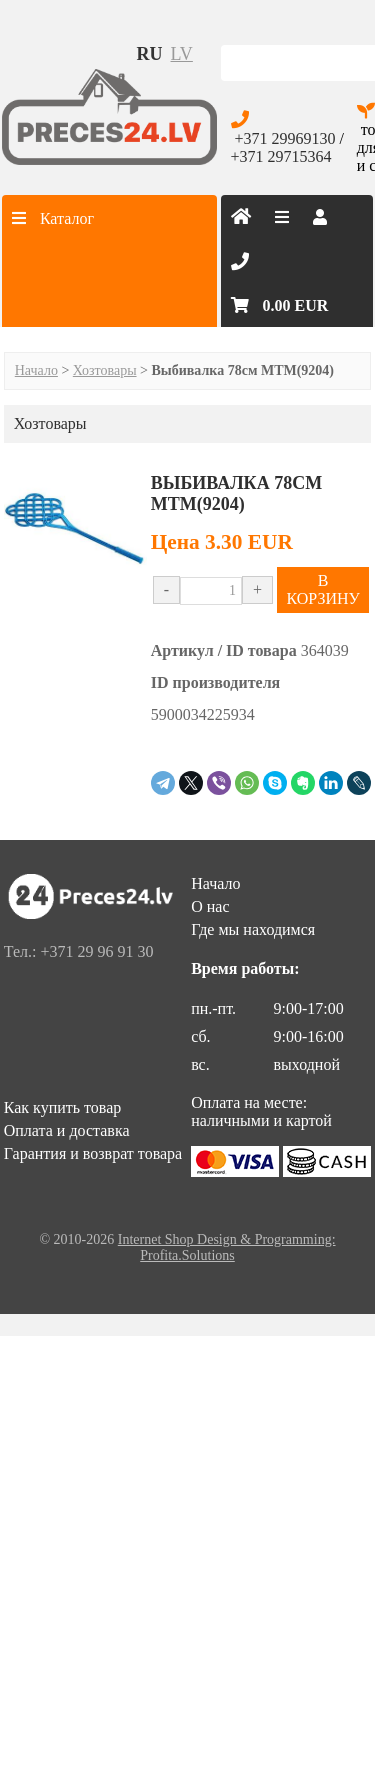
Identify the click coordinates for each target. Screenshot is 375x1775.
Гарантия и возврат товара (93, 1153)
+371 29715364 (281, 156)
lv (182, 54)
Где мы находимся (253, 929)
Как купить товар (63, 1107)
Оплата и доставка (67, 1130)
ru (150, 54)
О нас (210, 906)
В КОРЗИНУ (322, 589)
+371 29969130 (285, 138)
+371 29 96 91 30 (96, 951)
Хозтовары (105, 370)
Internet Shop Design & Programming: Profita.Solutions (227, 1247)
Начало (36, 370)
